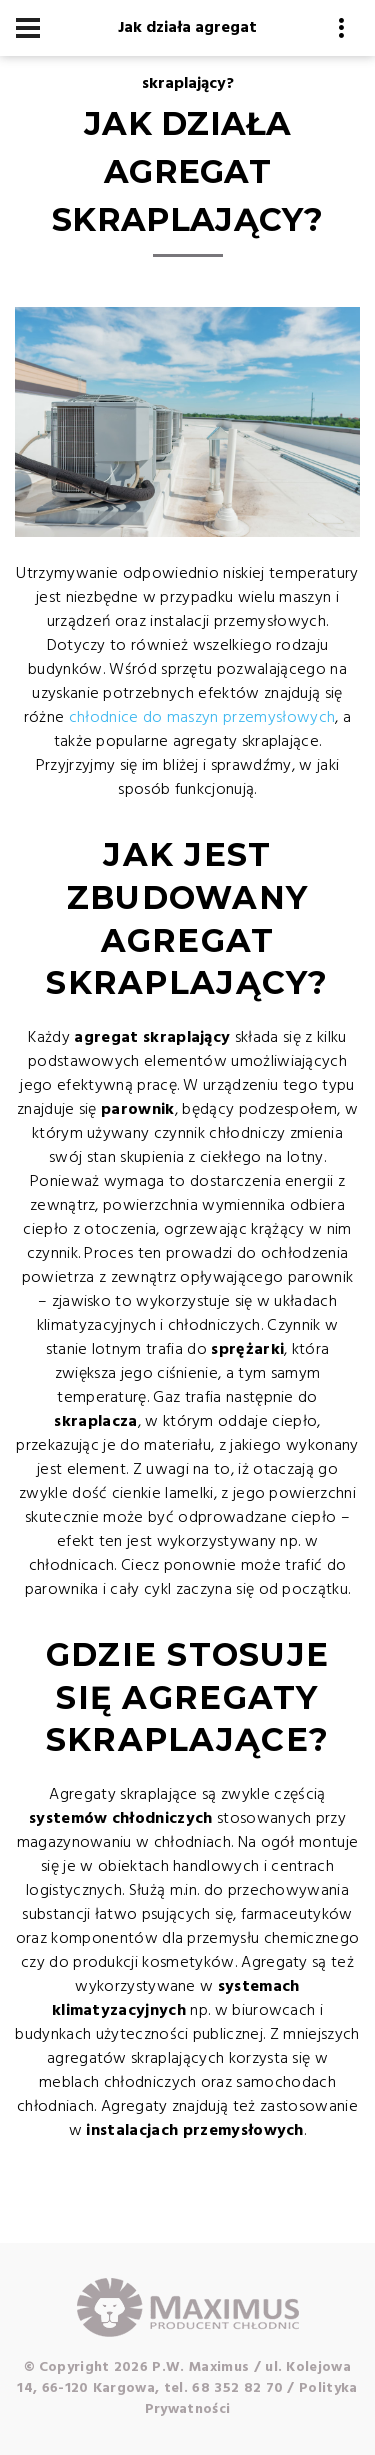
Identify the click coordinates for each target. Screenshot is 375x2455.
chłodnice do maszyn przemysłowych (202, 718)
